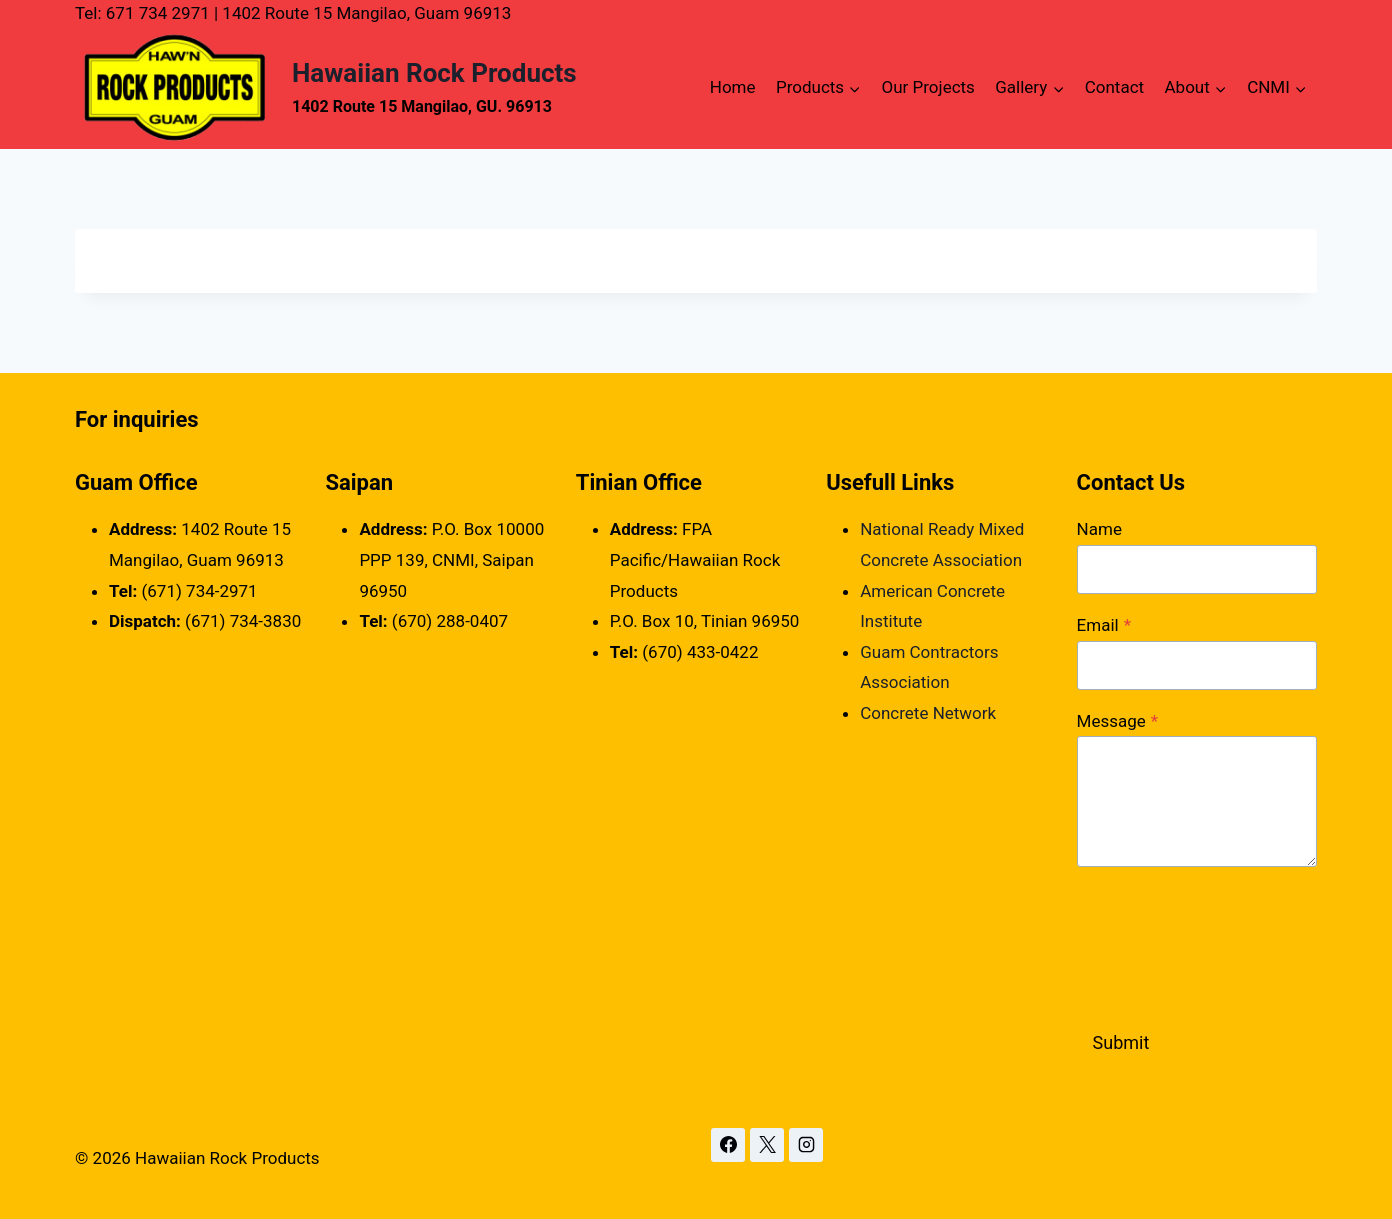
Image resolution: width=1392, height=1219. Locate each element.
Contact (1114, 87)
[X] (767, 1145)
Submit (1121, 1042)
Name (1099, 529)
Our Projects (928, 87)
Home (733, 87)
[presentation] (1229, 939)
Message (1118, 721)
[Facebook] (728, 1145)
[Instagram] (806, 1145)
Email (1104, 625)
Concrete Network (928, 713)
